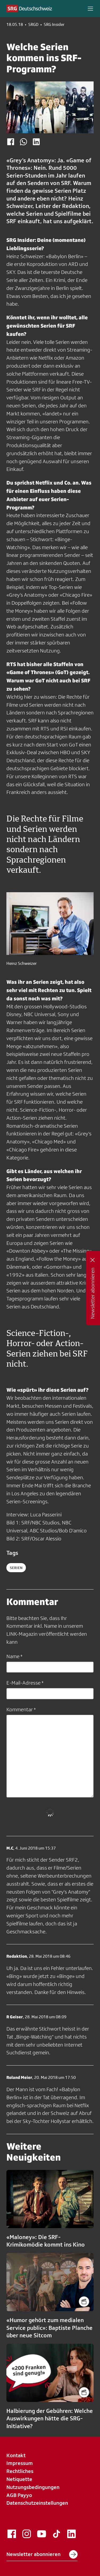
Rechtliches (19, 2471)
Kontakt (16, 2455)
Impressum (19, 2463)
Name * (14, 1656)
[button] (90, 8)
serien (16, 1568)
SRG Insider (54, 24)
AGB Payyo (19, 2495)
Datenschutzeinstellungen (37, 2503)
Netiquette (19, 2479)
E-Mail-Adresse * (24, 1683)
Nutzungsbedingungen (32, 2487)
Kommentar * (21, 1709)
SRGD (33, 24)
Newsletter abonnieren (42, 2554)
